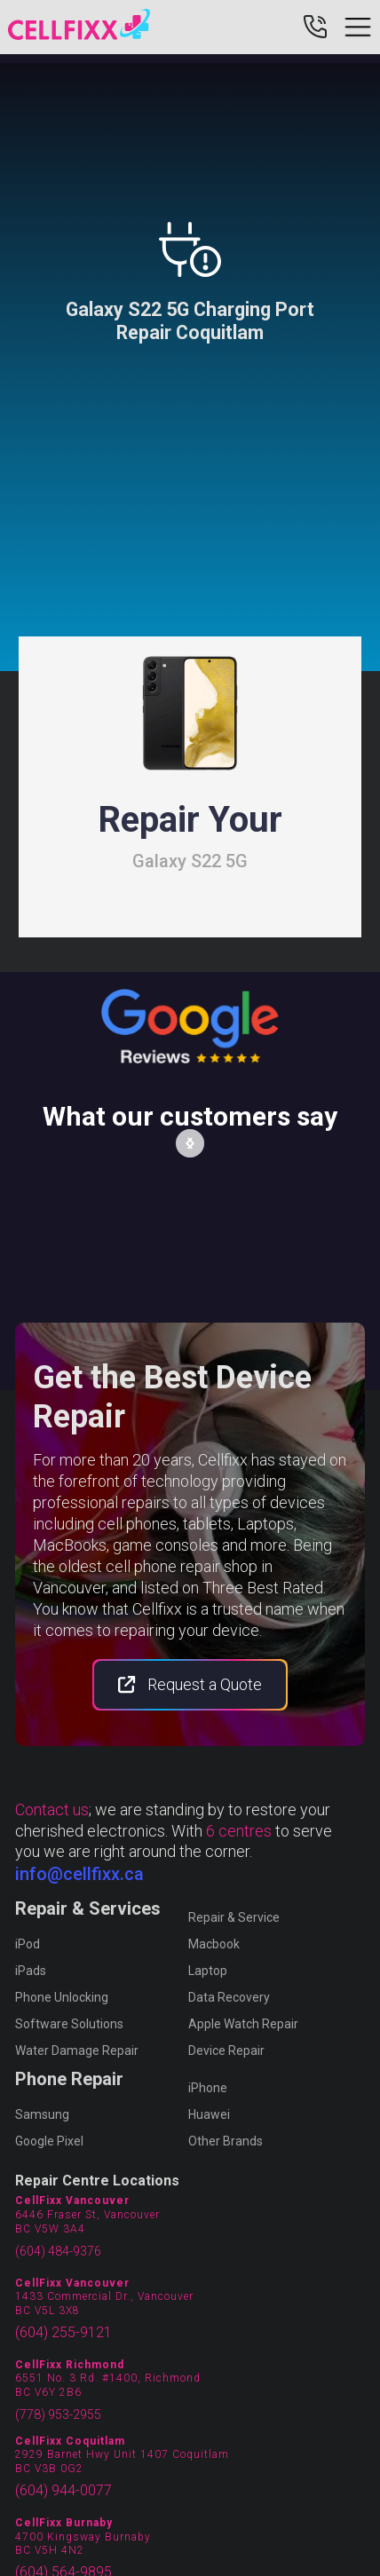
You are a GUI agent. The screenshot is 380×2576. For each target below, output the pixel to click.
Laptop (207, 1970)
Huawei (209, 2114)
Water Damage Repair (77, 2050)
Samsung (42, 2114)
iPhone (207, 2088)
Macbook (214, 1944)
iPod (27, 1944)
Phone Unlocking (61, 1997)
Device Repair (226, 2050)
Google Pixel (49, 2141)
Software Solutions (69, 2024)
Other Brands (225, 2141)
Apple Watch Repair (243, 2024)
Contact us (52, 1809)
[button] (190, 1143)
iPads (30, 1970)
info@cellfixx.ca (79, 1874)
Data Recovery (229, 1997)
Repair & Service (234, 1917)
